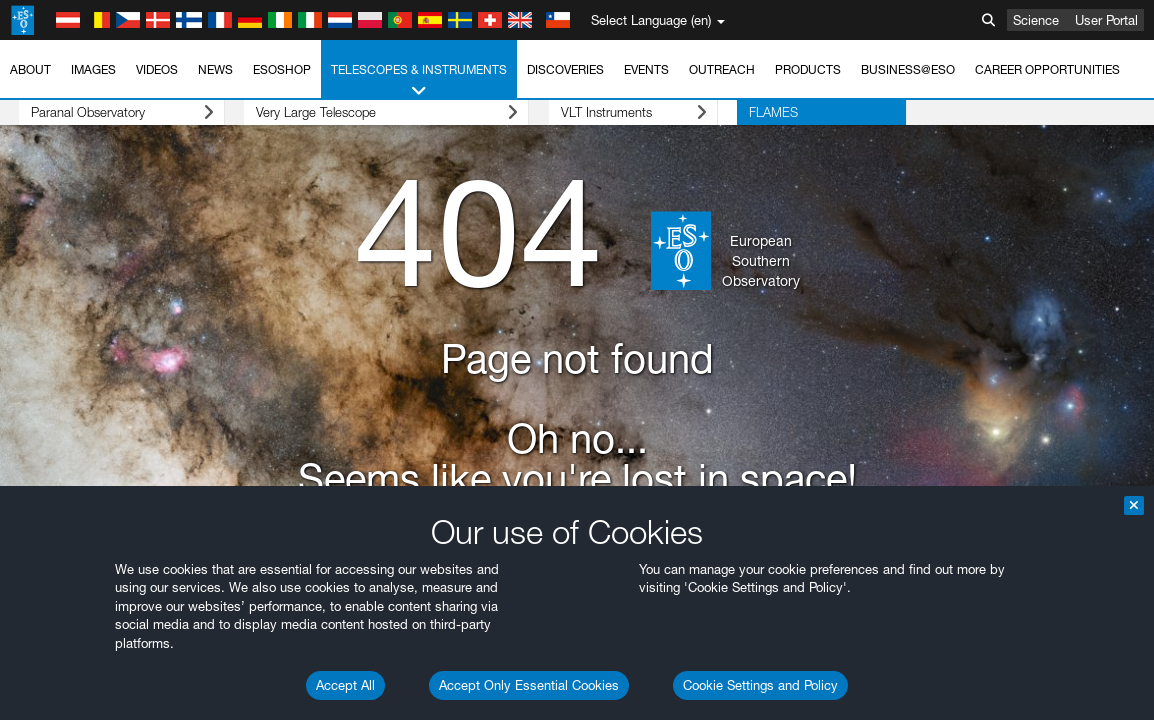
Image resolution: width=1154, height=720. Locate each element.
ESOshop (282, 69)
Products (808, 69)
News (215, 69)
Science (1036, 20)
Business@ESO (908, 69)
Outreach (722, 69)
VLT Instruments (576, 112)
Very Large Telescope (349, 112)
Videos (157, 69)
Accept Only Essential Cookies (529, 685)
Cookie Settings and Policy (760, 685)
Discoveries (565, 69)
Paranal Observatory (103, 112)
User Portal (1106, 20)
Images (93, 69)
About (30, 69)
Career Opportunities (1047, 69)
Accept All (345, 685)
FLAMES (696, 112)
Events (646, 69)
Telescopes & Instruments (419, 81)
